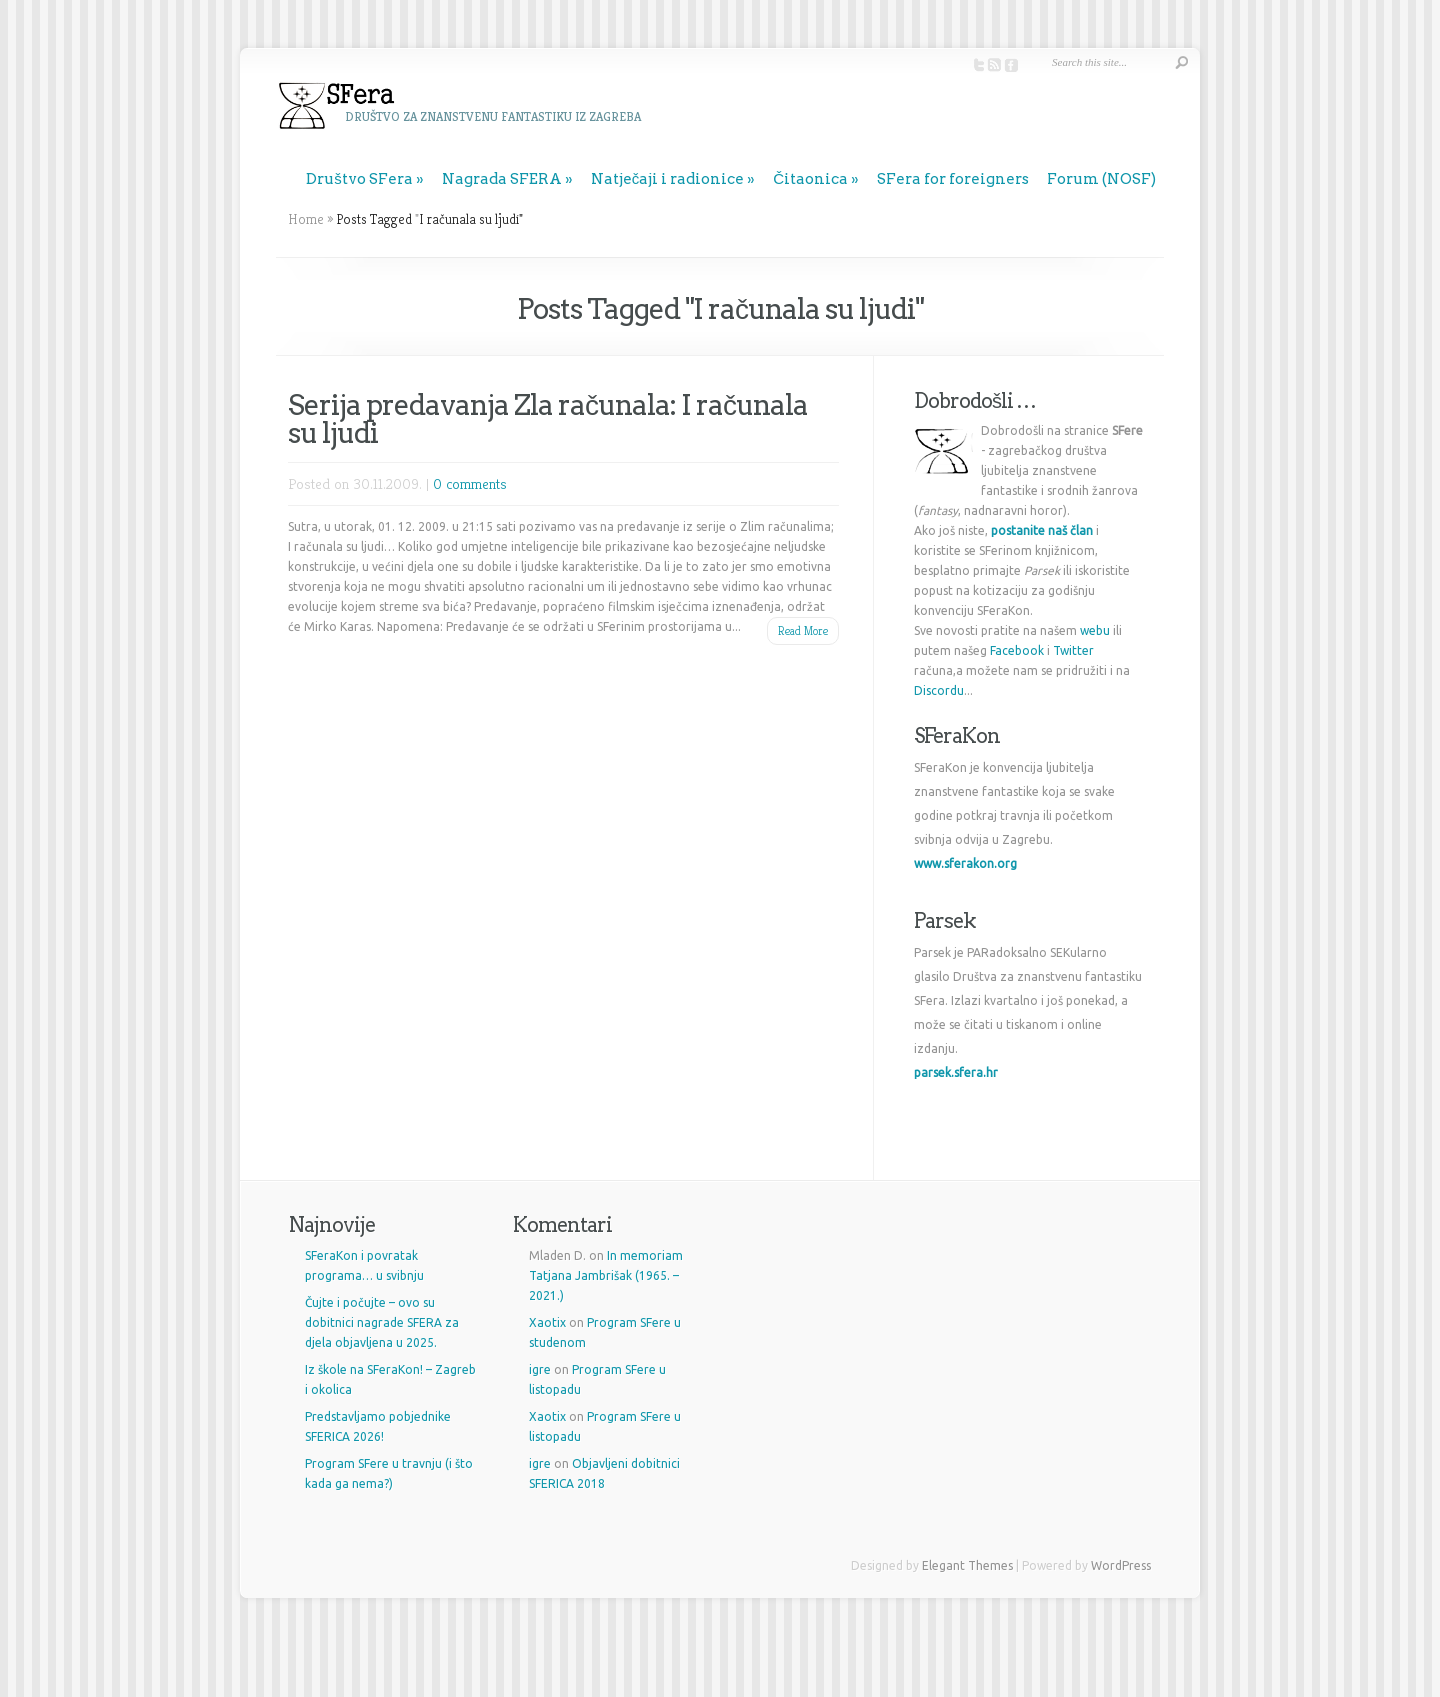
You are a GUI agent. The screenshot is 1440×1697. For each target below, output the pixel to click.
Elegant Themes (967, 1565)
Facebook (1017, 650)
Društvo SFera (359, 179)
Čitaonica (810, 179)
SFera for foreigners (953, 179)
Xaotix (547, 1322)
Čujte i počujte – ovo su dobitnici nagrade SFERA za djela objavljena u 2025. (382, 1322)
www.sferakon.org (965, 863)
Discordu (939, 690)
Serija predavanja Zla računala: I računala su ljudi (548, 419)
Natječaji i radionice (668, 179)
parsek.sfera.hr (956, 1072)
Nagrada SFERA (502, 179)
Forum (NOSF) (1101, 179)
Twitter (1073, 650)
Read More (803, 630)
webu (1095, 630)
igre (540, 1369)
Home (306, 219)
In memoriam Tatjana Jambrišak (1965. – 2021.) (606, 1275)
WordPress (1121, 1565)
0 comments (470, 483)
